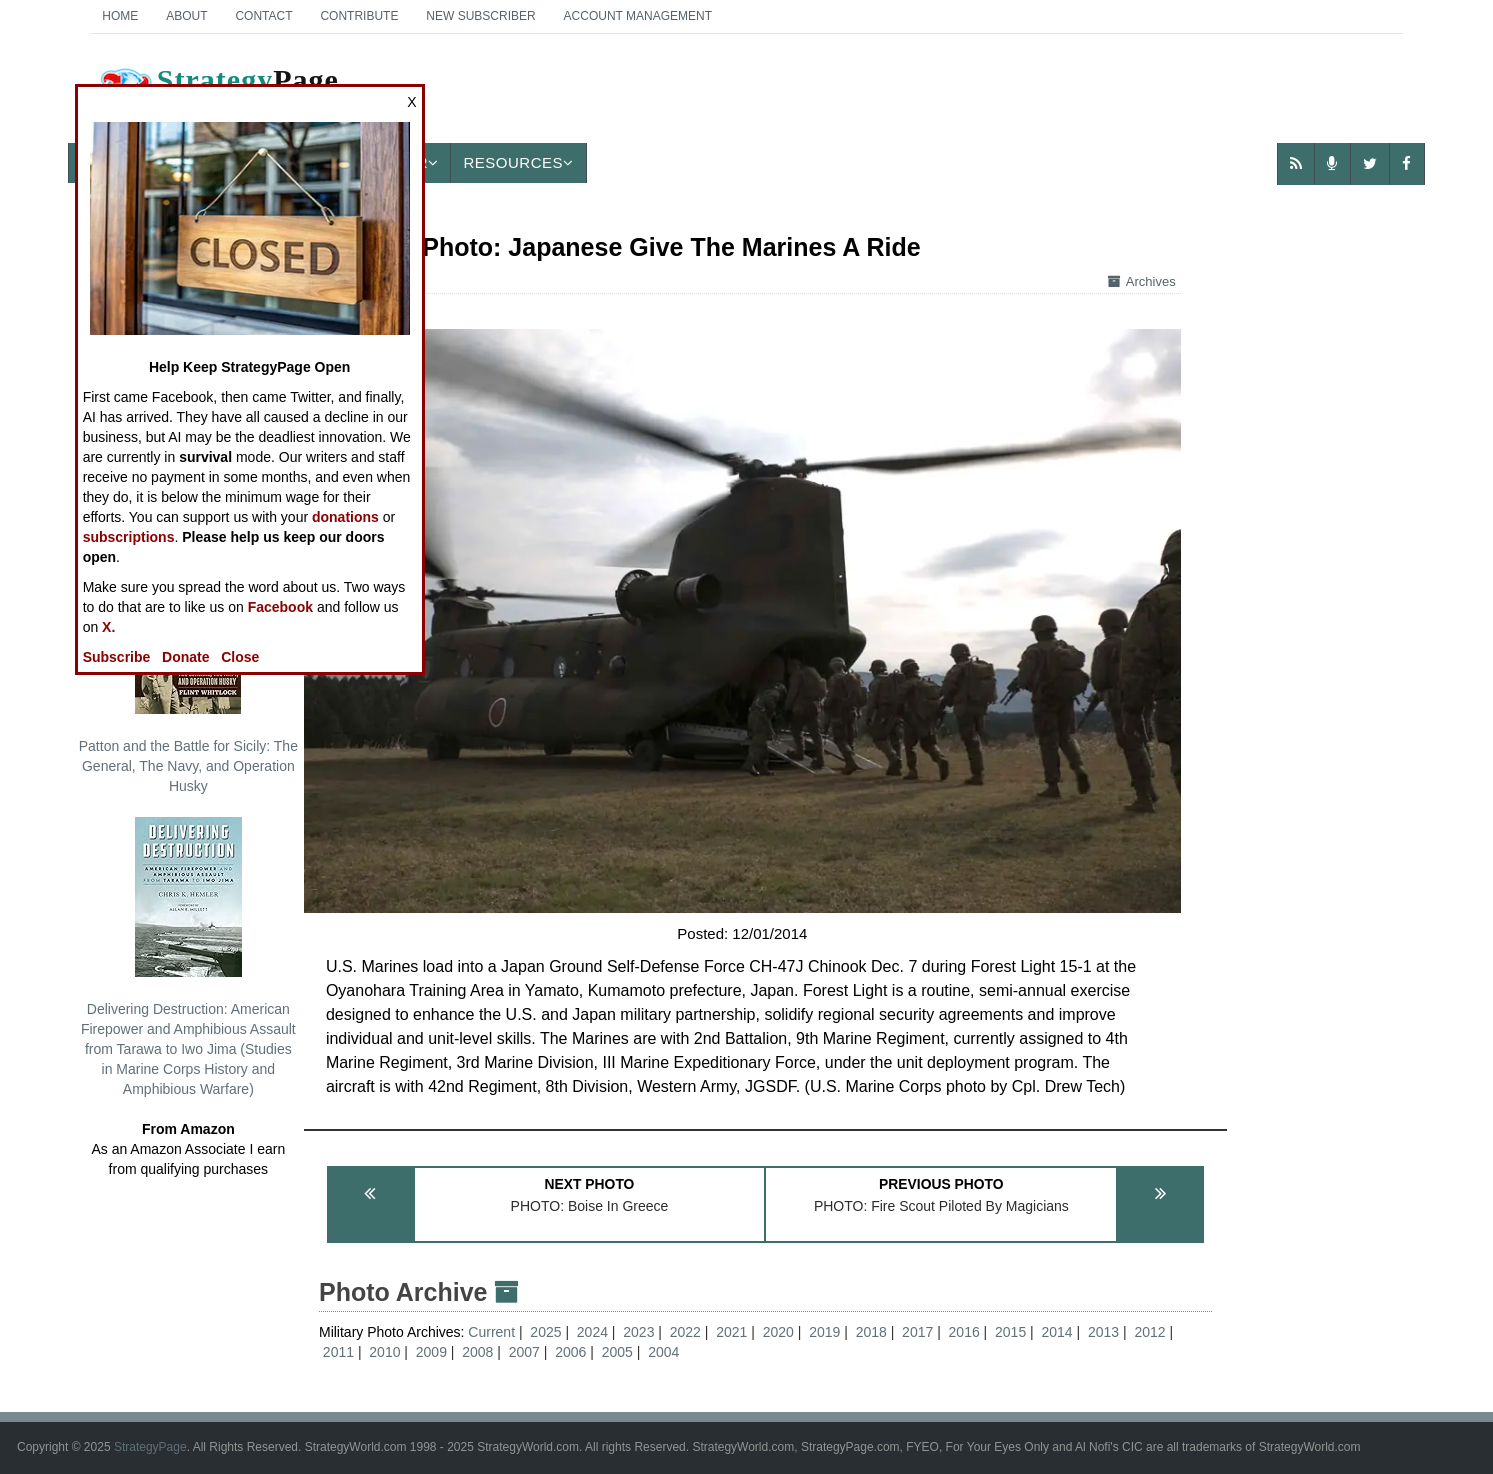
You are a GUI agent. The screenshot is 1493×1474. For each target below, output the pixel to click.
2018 (871, 1332)
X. (108, 627)
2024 (592, 1332)
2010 (384, 1352)
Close (240, 657)
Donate (185, 657)
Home (120, 16)
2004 (663, 1352)
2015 (1010, 1332)
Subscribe (117, 657)
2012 (1149, 1332)
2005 (617, 1352)
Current (493, 1332)
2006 (570, 1352)
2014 (1057, 1332)
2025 (545, 1332)
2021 (731, 1332)
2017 (917, 1332)
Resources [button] (518, 162)
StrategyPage (150, 1447)
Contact (263, 16)
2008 (477, 1352)
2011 (338, 1352)
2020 (778, 1332)
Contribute (359, 16)
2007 (524, 1352)
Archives (1142, 281)
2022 (685, 1332)
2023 (638, 1332)
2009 (431, 1352)
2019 (824, 1332)
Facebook (280, 607)
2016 (964, 1332)
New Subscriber (480, 16)
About (186, 16)
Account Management (638, 16)
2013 (1103, 1332)
